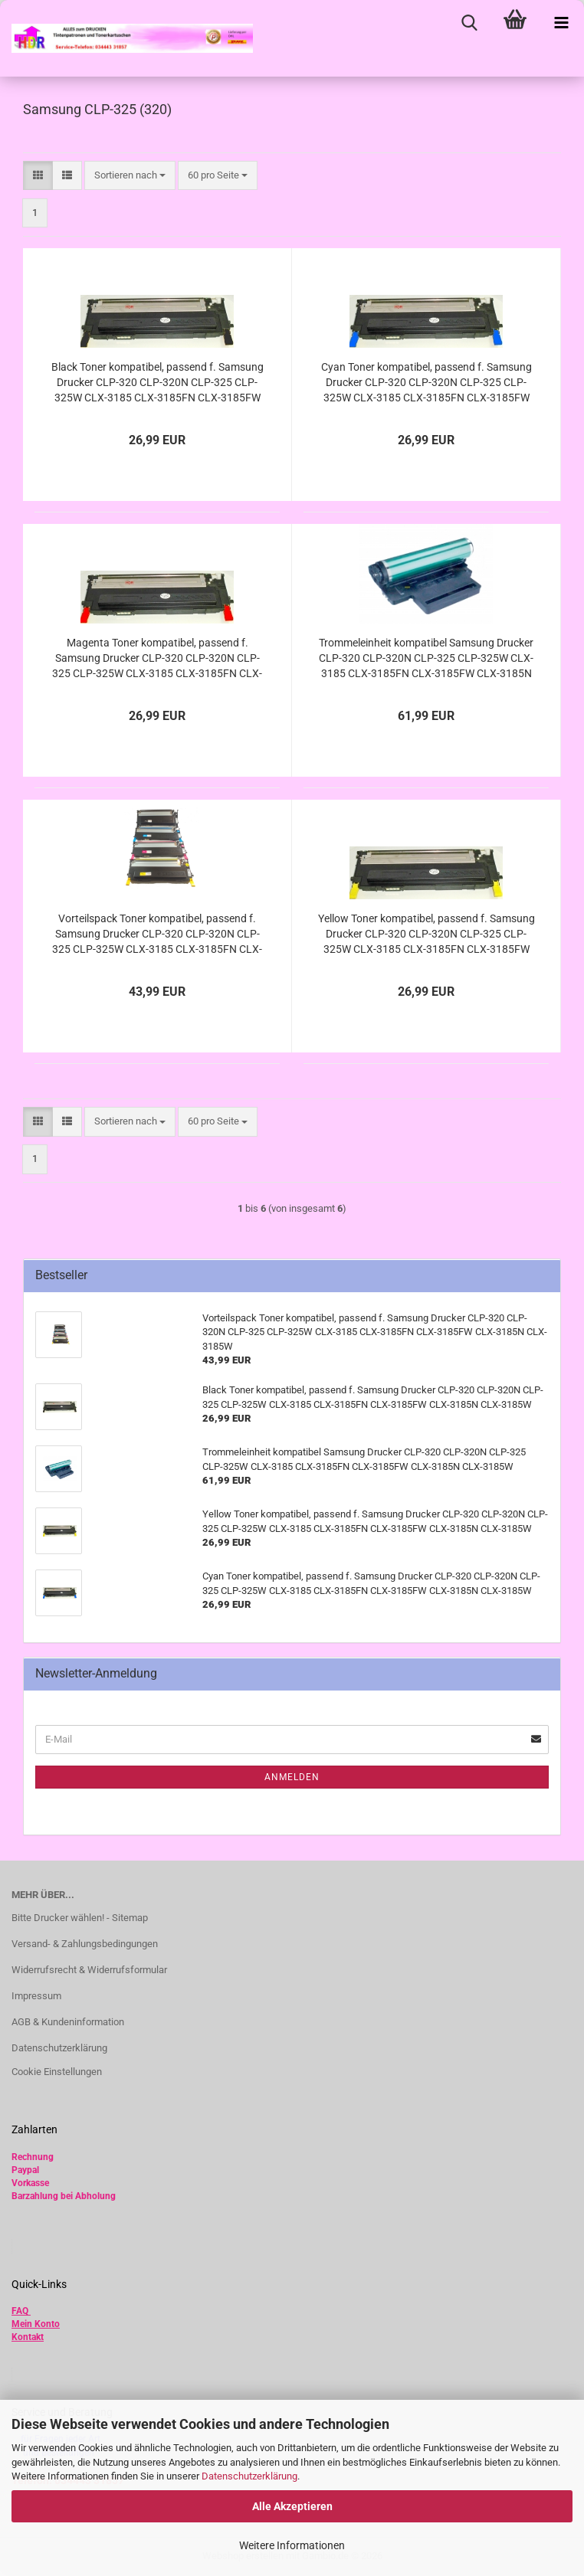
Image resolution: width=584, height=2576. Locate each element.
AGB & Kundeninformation (67, 2022)
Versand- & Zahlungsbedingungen (84, 1943)
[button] (38, 176)
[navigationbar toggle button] (561, 23)
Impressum (36, 1996)
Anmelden (292, 1777)
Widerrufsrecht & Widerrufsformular (89, 1969)
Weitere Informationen (292, 2545)
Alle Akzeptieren (292, 2506)
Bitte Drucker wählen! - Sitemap (79, 1917)
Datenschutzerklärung (249, 2476)
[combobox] (130, 176)
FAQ (19, 2311)
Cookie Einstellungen (56, 2071)
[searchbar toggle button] (469, 23)
